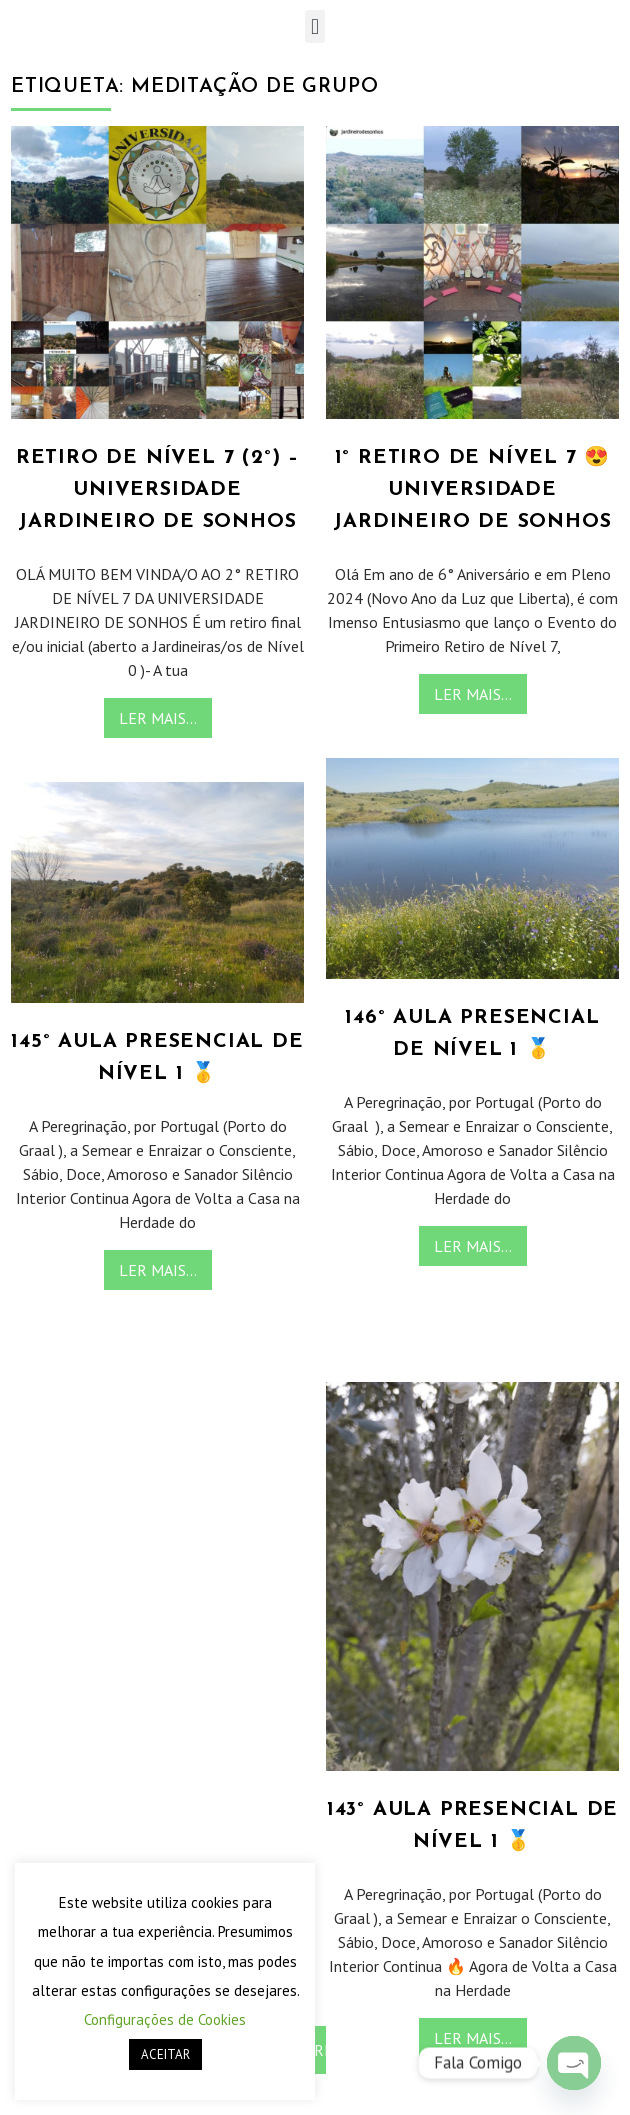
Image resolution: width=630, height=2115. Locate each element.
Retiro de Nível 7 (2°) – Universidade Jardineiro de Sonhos (157, 490)
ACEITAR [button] (165, 2054)
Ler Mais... (158, 718)
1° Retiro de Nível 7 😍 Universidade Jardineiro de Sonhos (472, 490)
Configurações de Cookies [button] (165, 2019)
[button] (314, 26)
